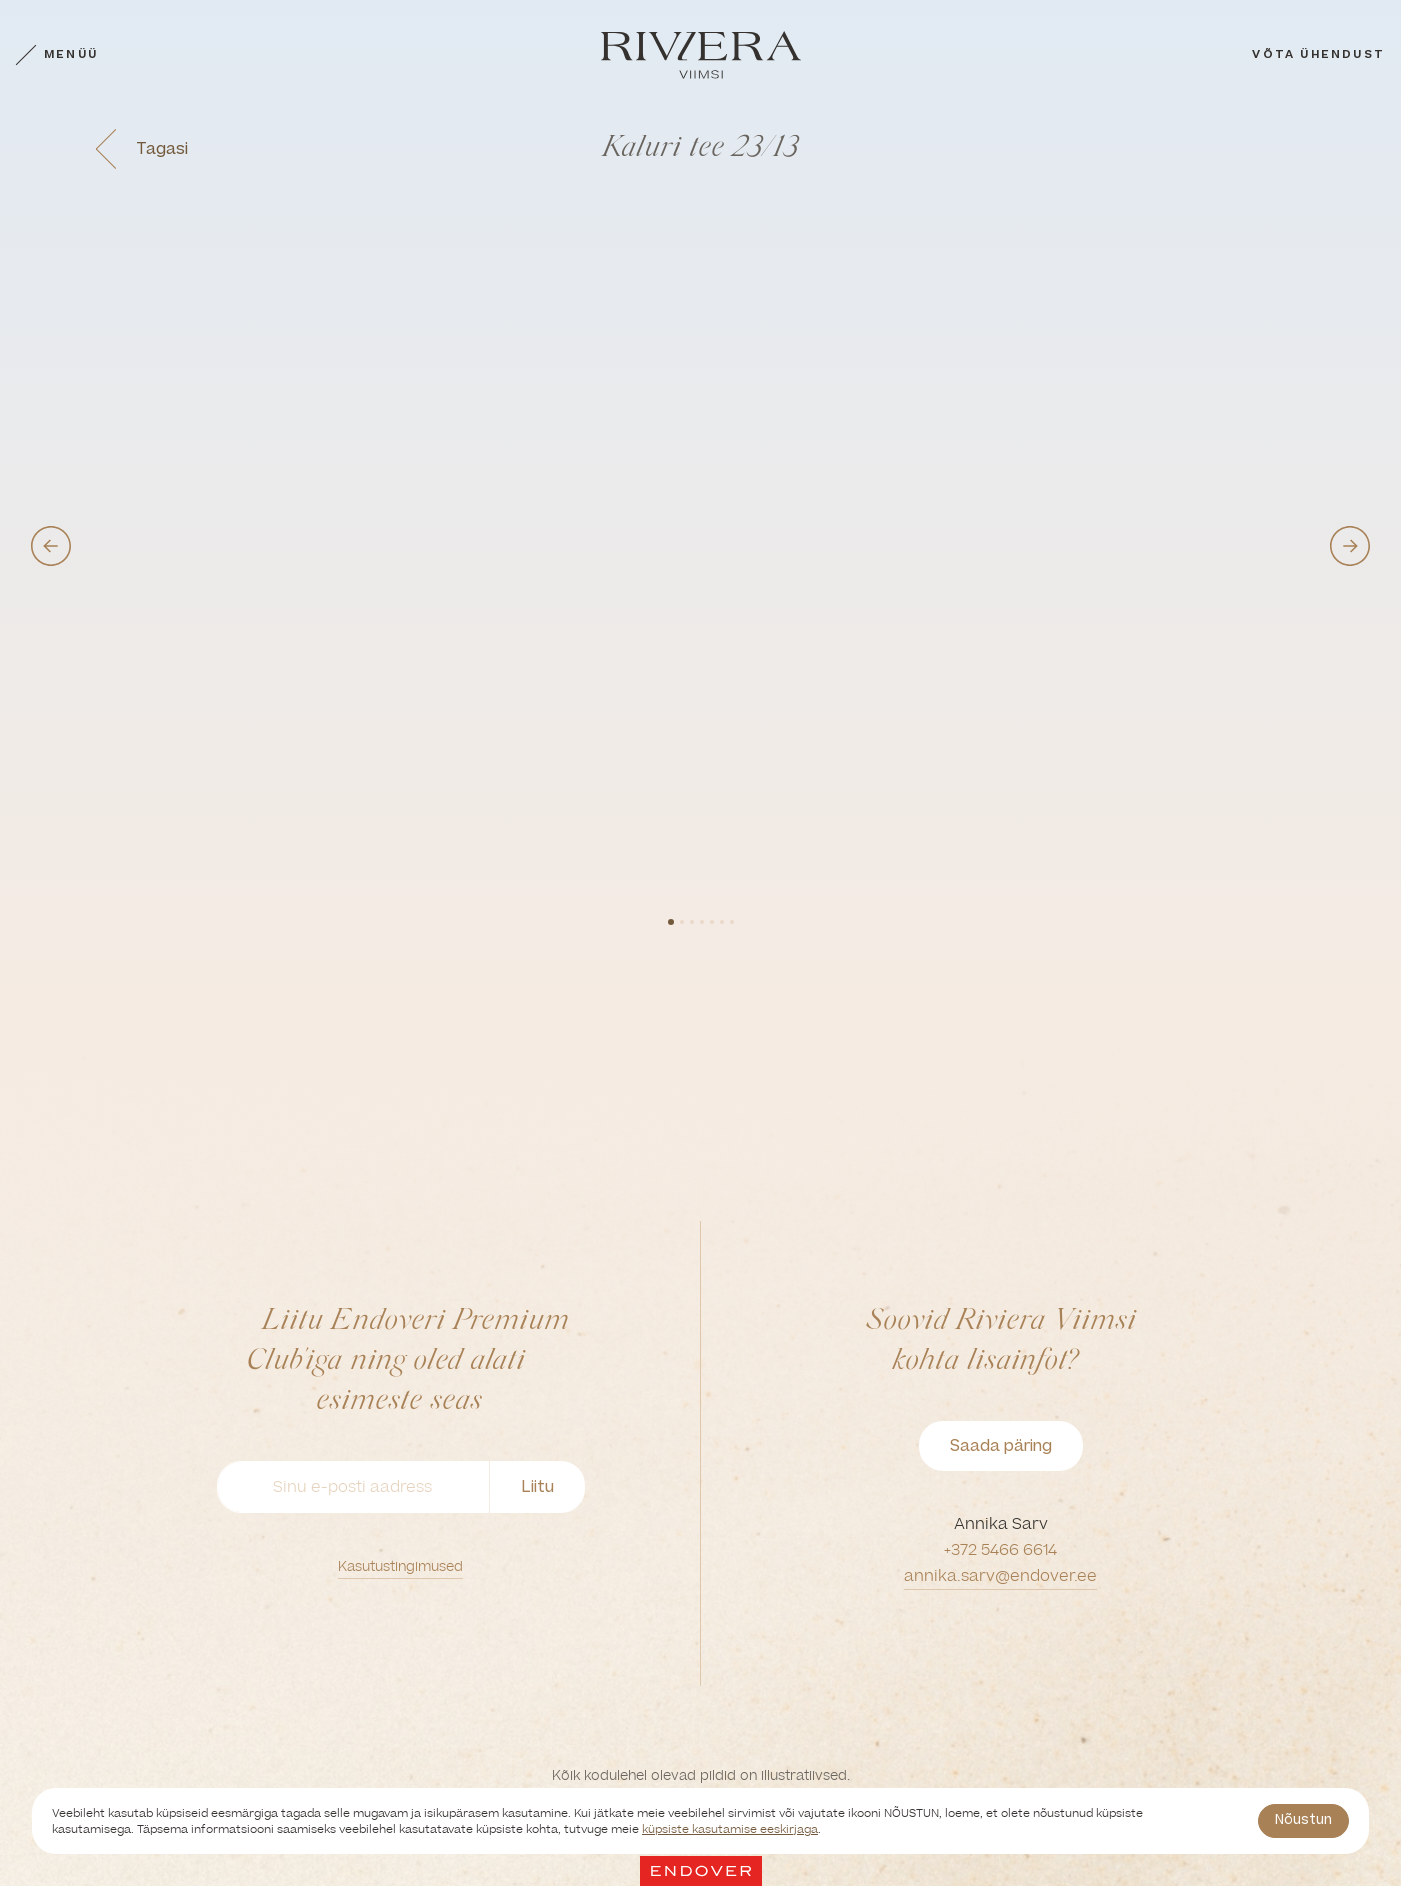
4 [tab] (702, 922)
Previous (51, 546)
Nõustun (1303, 1819)
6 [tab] (722, 922)
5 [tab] (712, 922)
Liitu (537, 1486)
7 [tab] (732, 922)
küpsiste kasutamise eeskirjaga (730, 1829)
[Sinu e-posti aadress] (353, 1487)
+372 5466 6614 (1000, 1549)
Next (1350, 546)
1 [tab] (671, 922)
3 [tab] (692, 922)
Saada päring (1001, 1445)
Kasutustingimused (400, 1566)
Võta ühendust (1318, 54)
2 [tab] (682, 922)
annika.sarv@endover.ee (1000, 1575)
